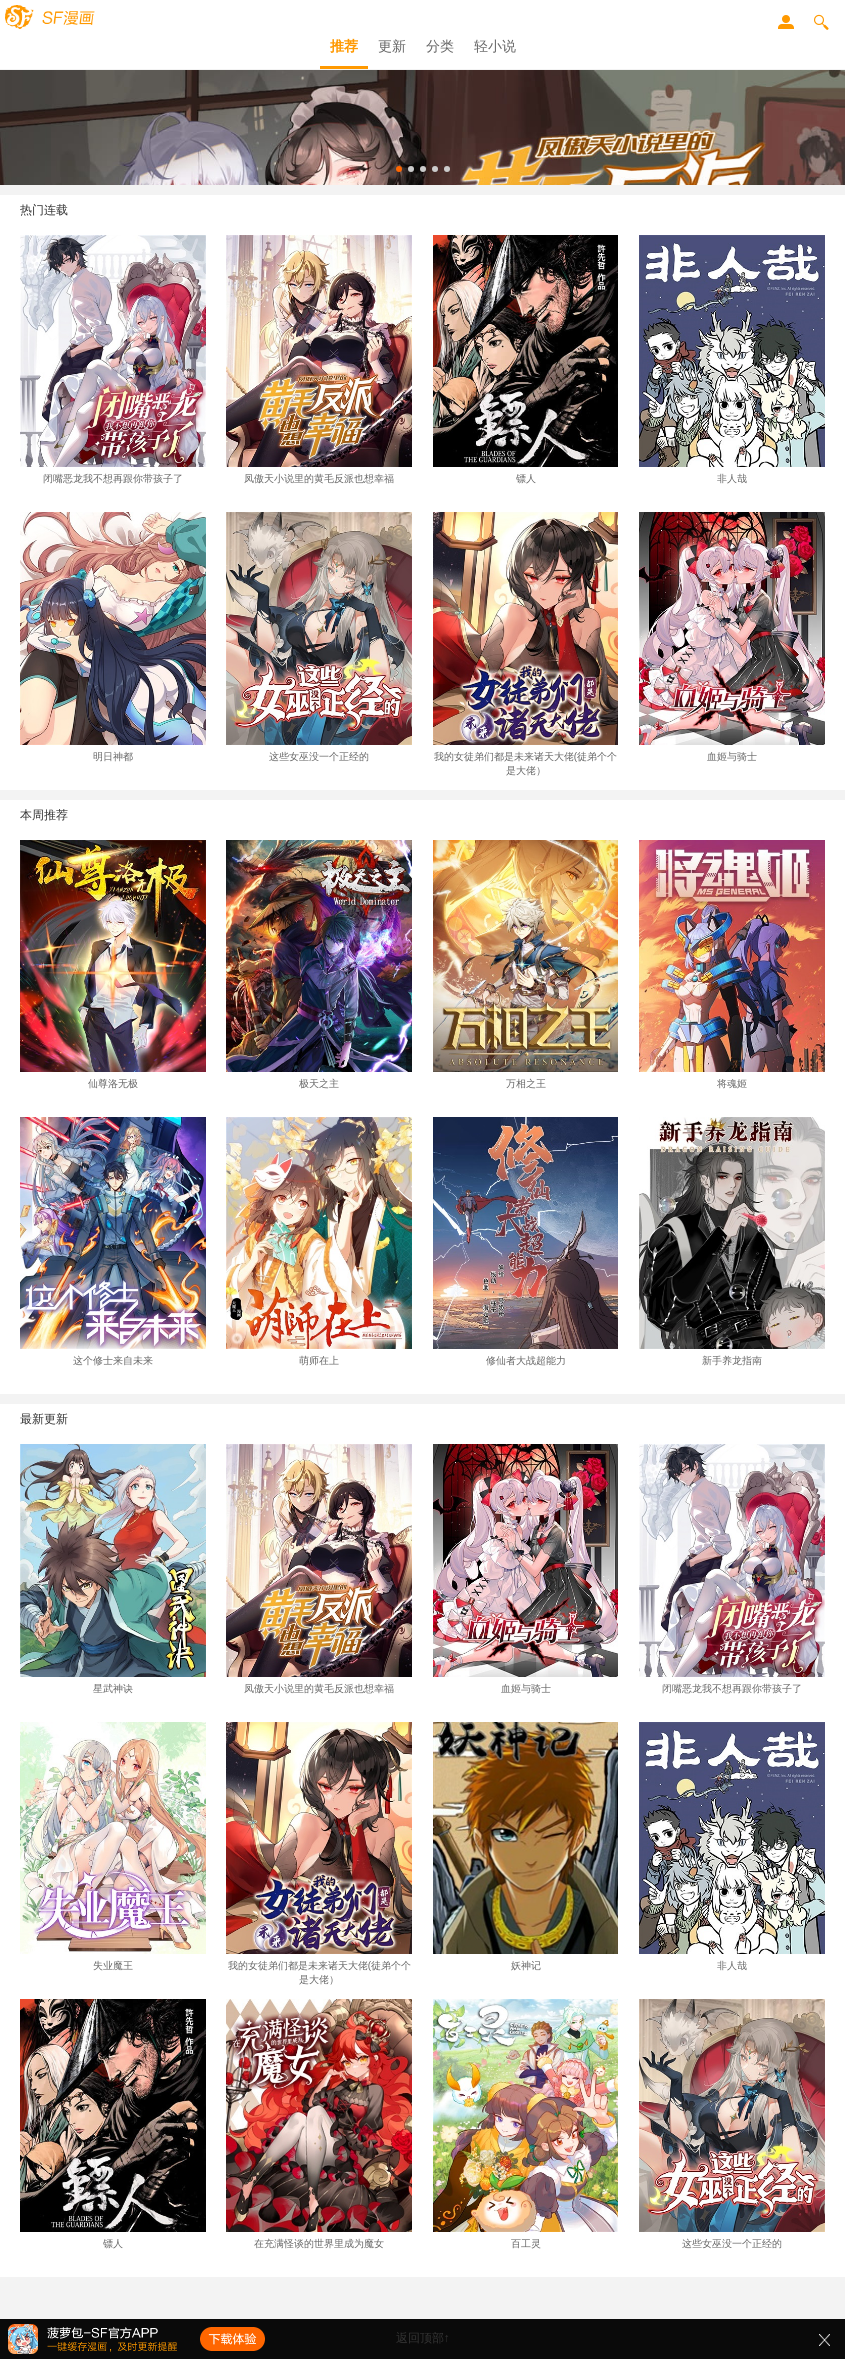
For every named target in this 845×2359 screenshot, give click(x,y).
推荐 (344, 46)
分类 (440, 46)
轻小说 (495, 46)
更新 (392, 46)
